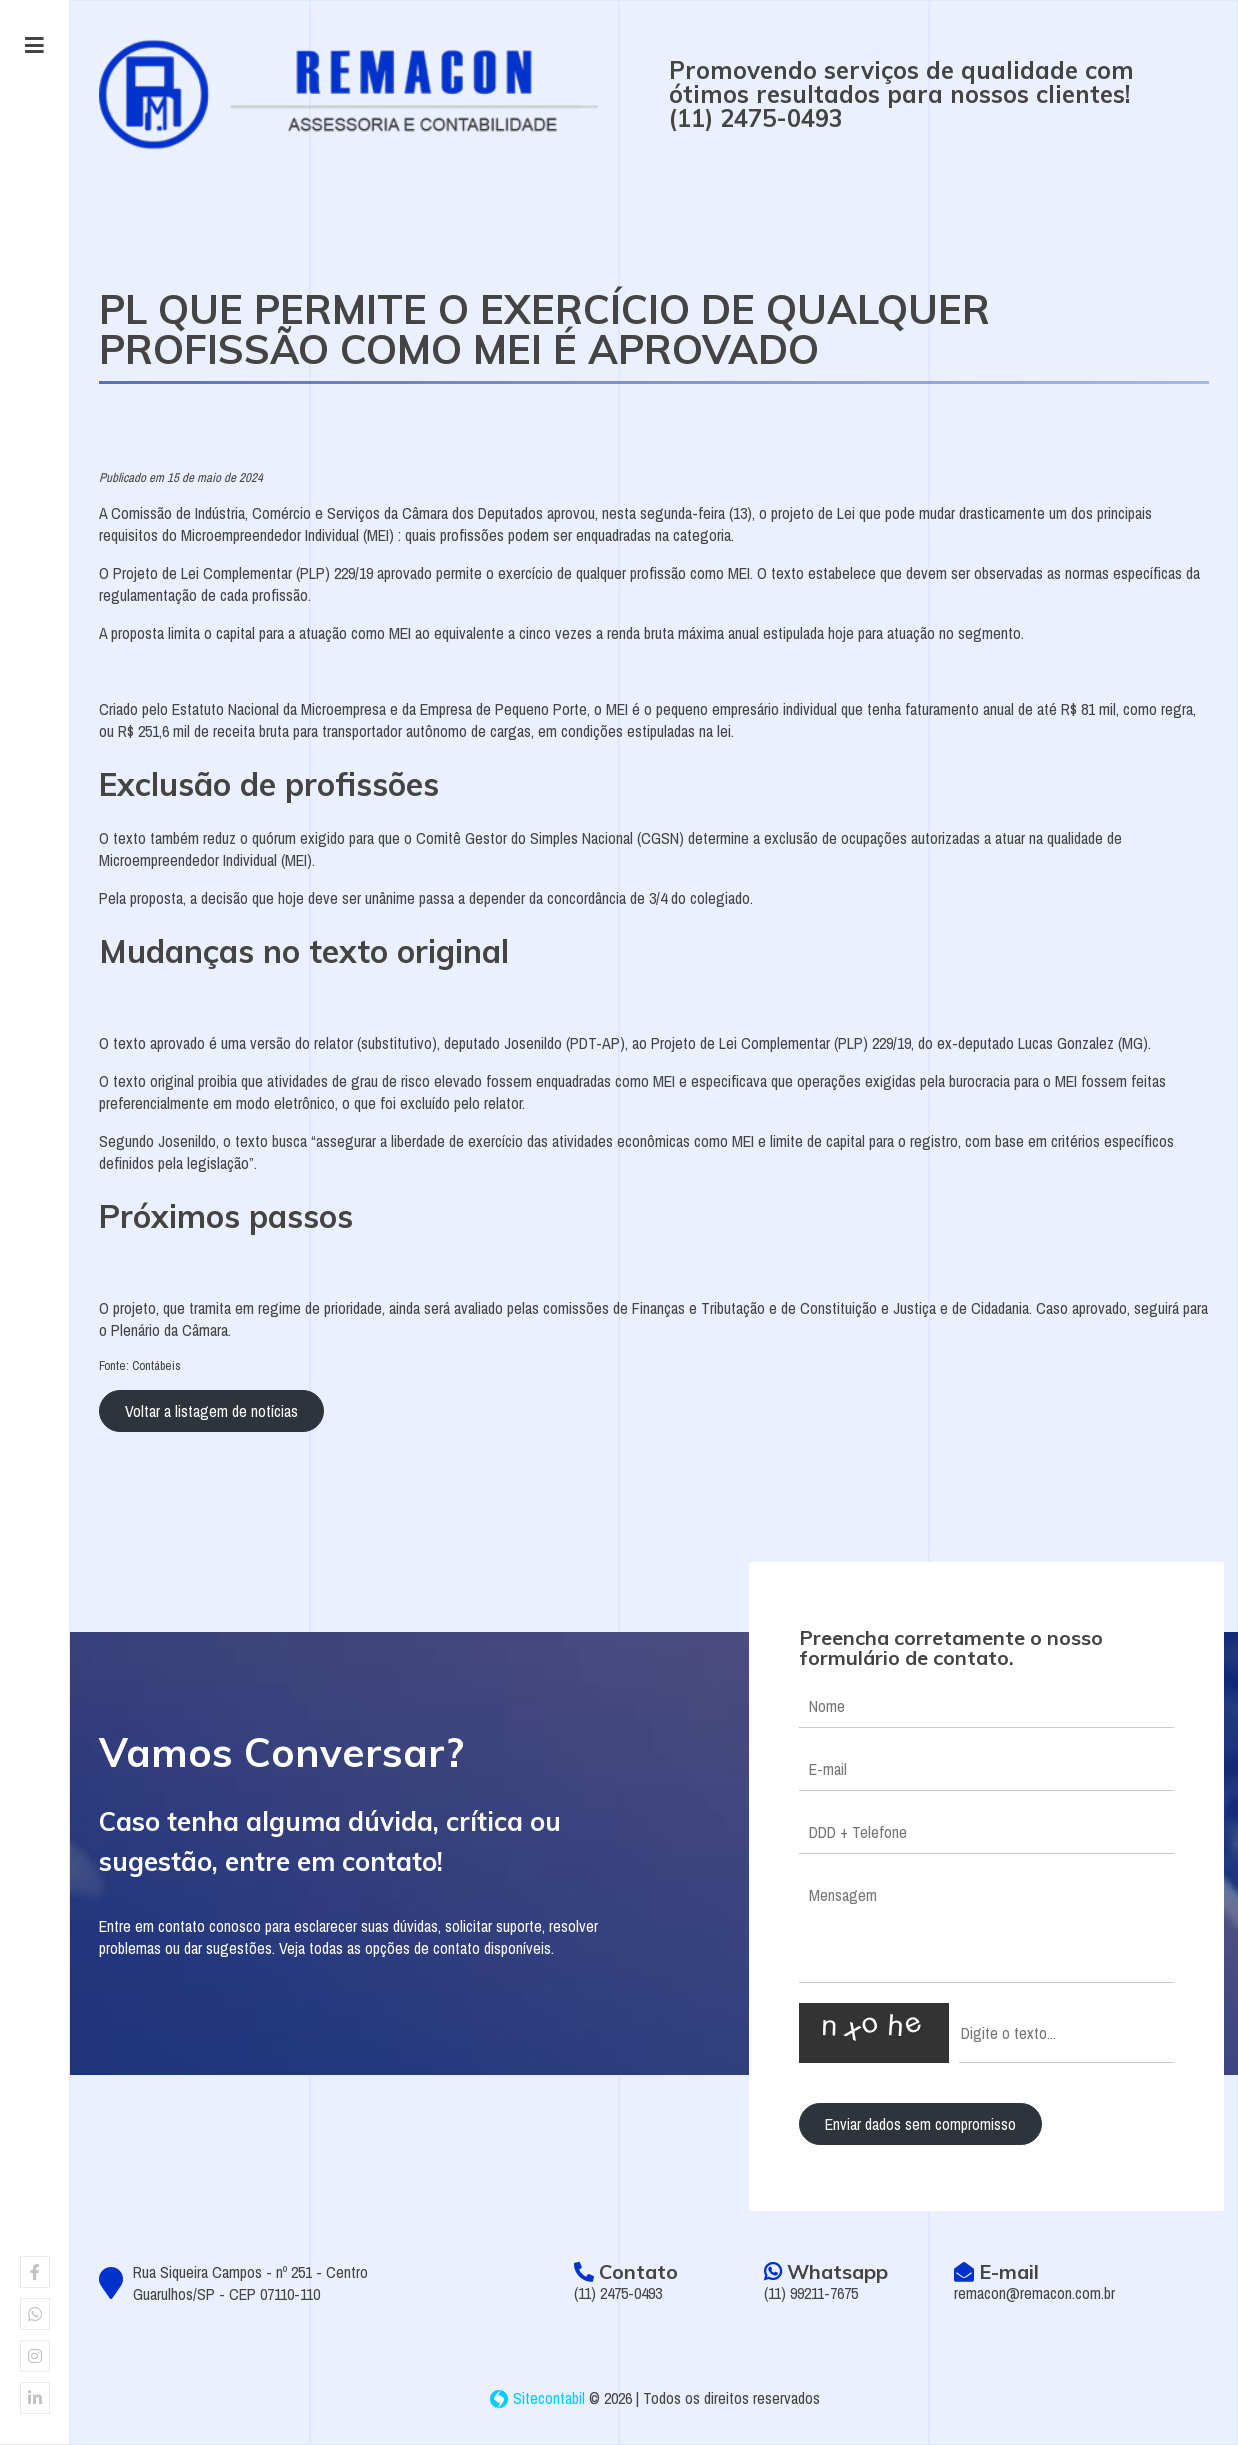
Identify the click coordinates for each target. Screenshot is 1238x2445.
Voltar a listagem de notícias (211, 1411)
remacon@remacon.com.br (1034, 2293)
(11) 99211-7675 (811, 2293)
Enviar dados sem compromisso (920, 2124)
